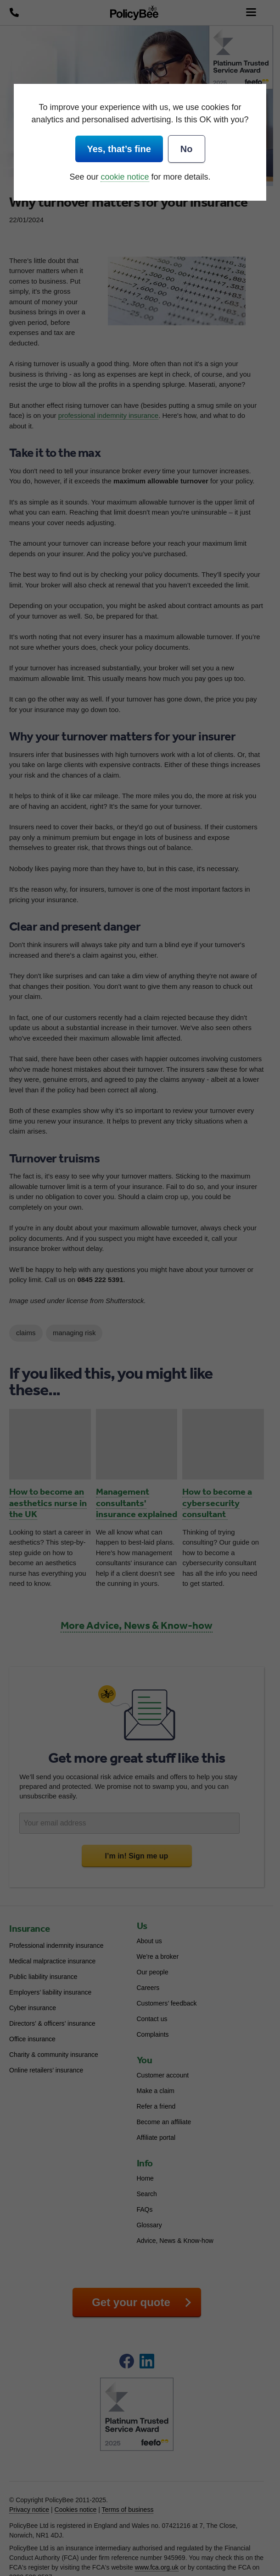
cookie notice (125, 176)
